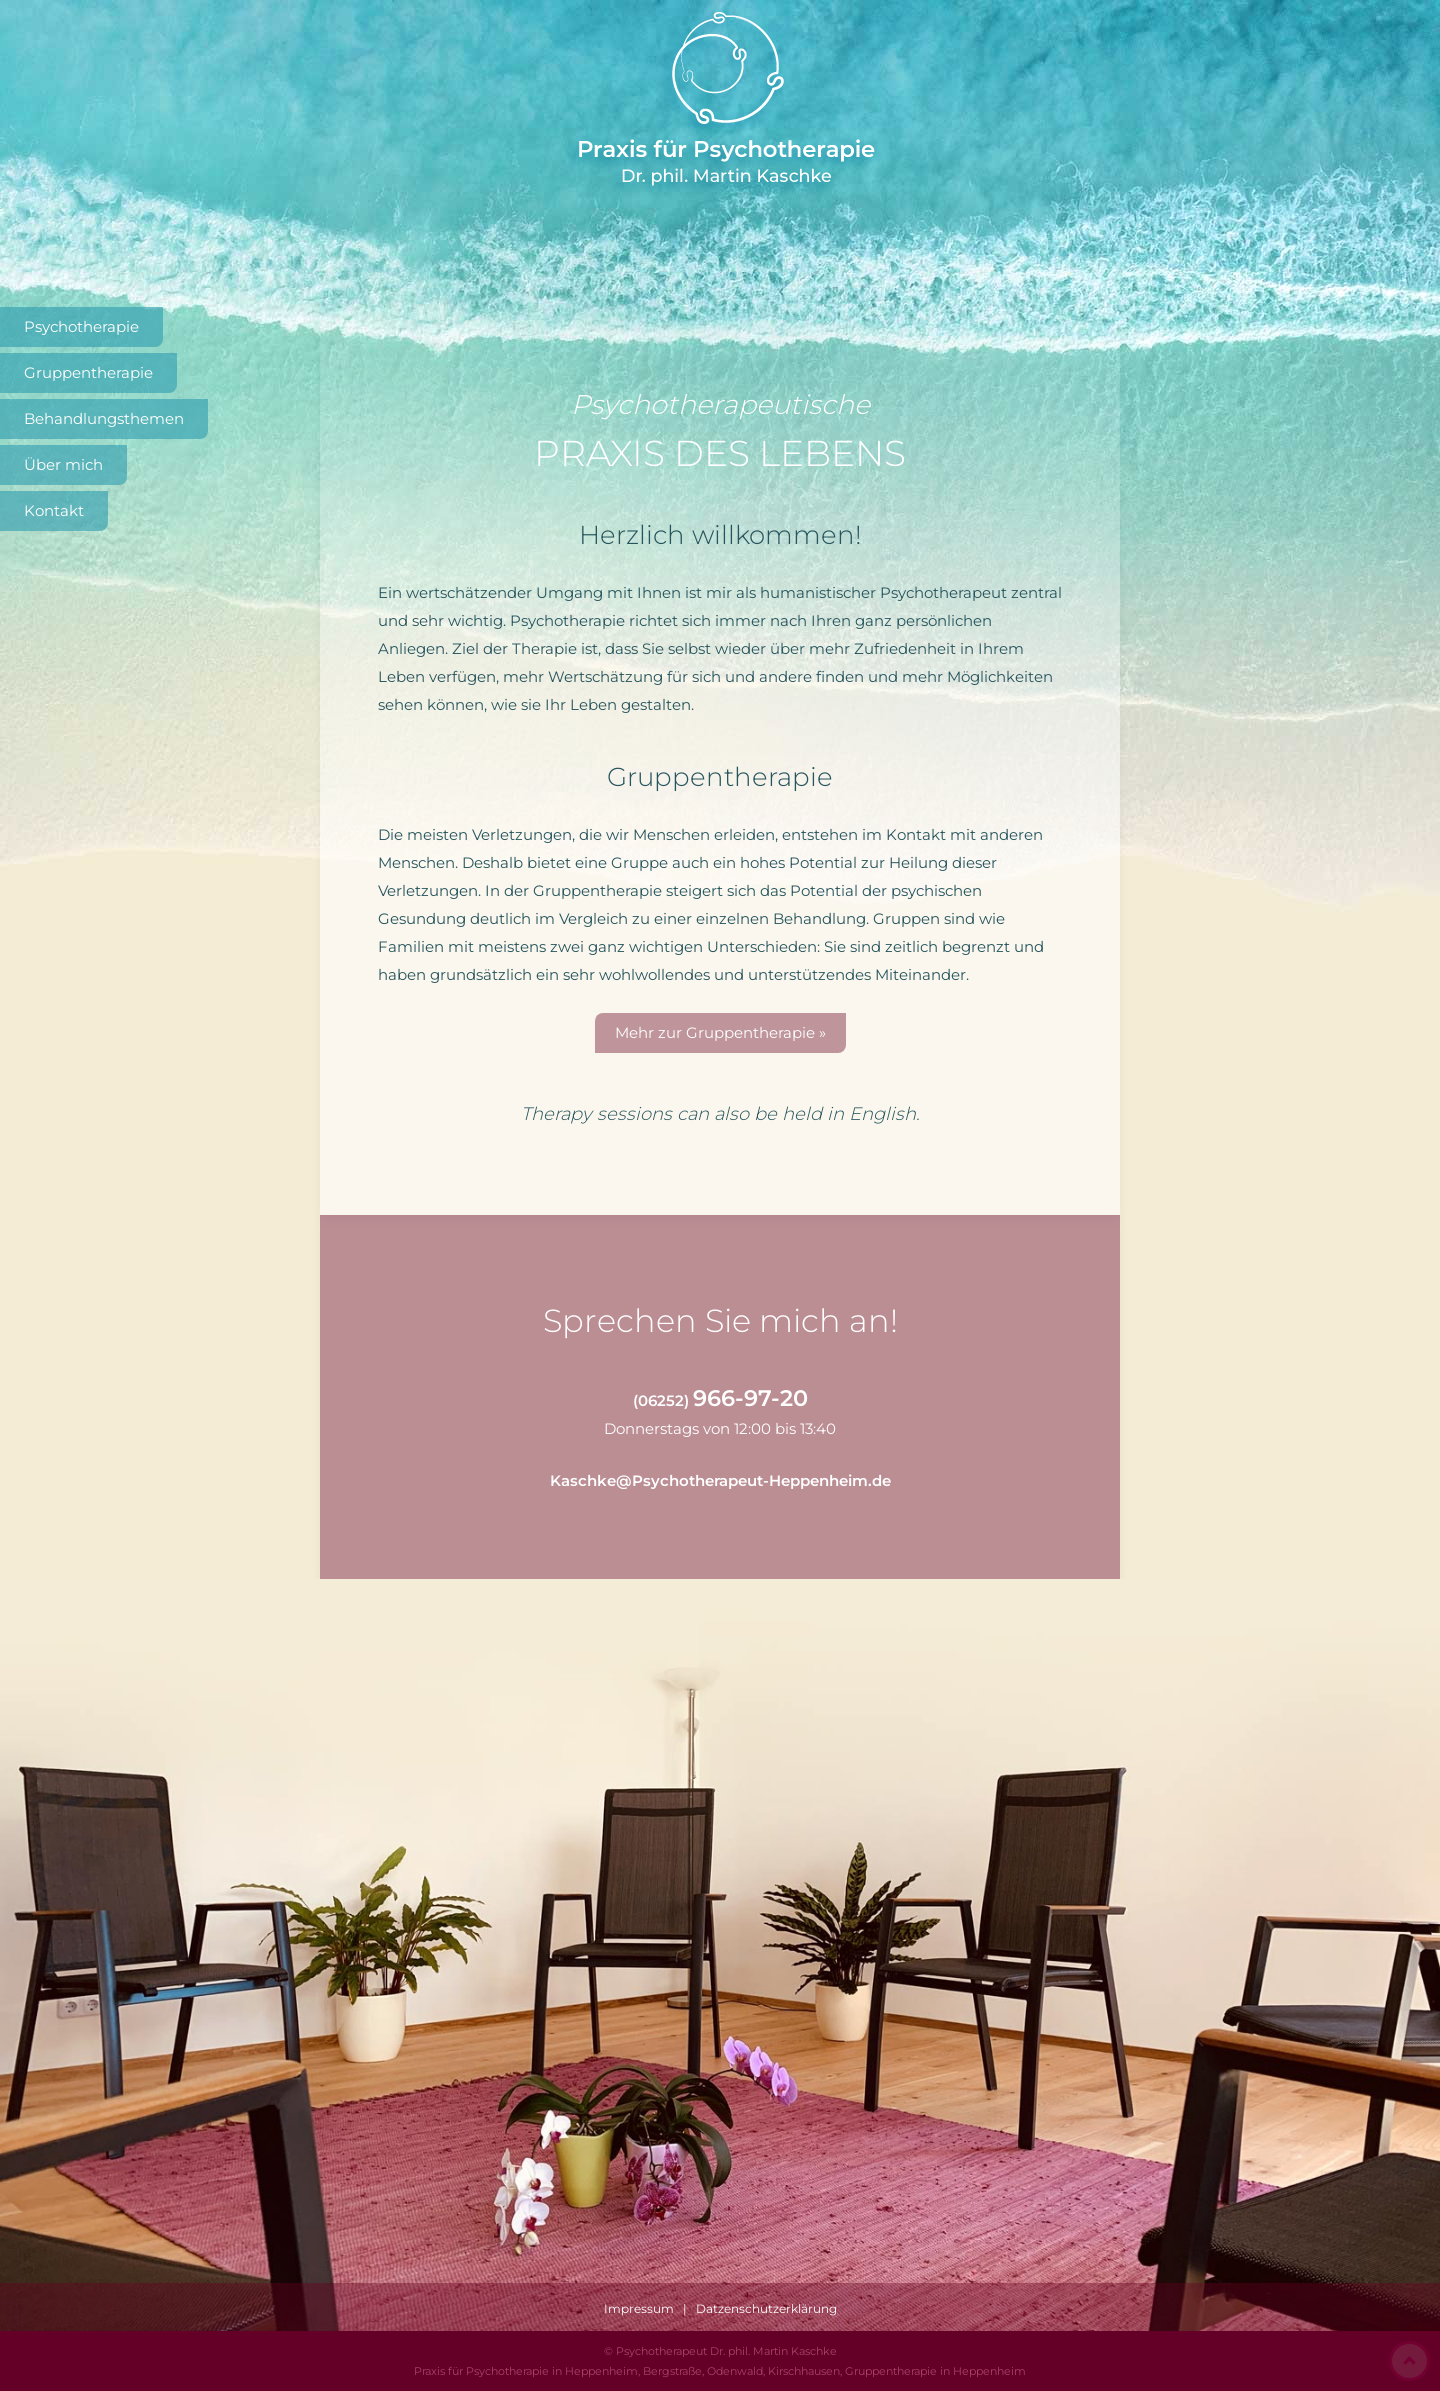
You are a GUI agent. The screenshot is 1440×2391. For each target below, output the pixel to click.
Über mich (63, 464)
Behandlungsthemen (104, 418)
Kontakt (54, 510)
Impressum (639, 2308)
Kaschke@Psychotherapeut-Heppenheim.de (720, 1480)
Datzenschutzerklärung (766, 2308)
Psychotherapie (81, 326)
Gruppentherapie (88, 372)
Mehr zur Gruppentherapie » (720, 1032)
